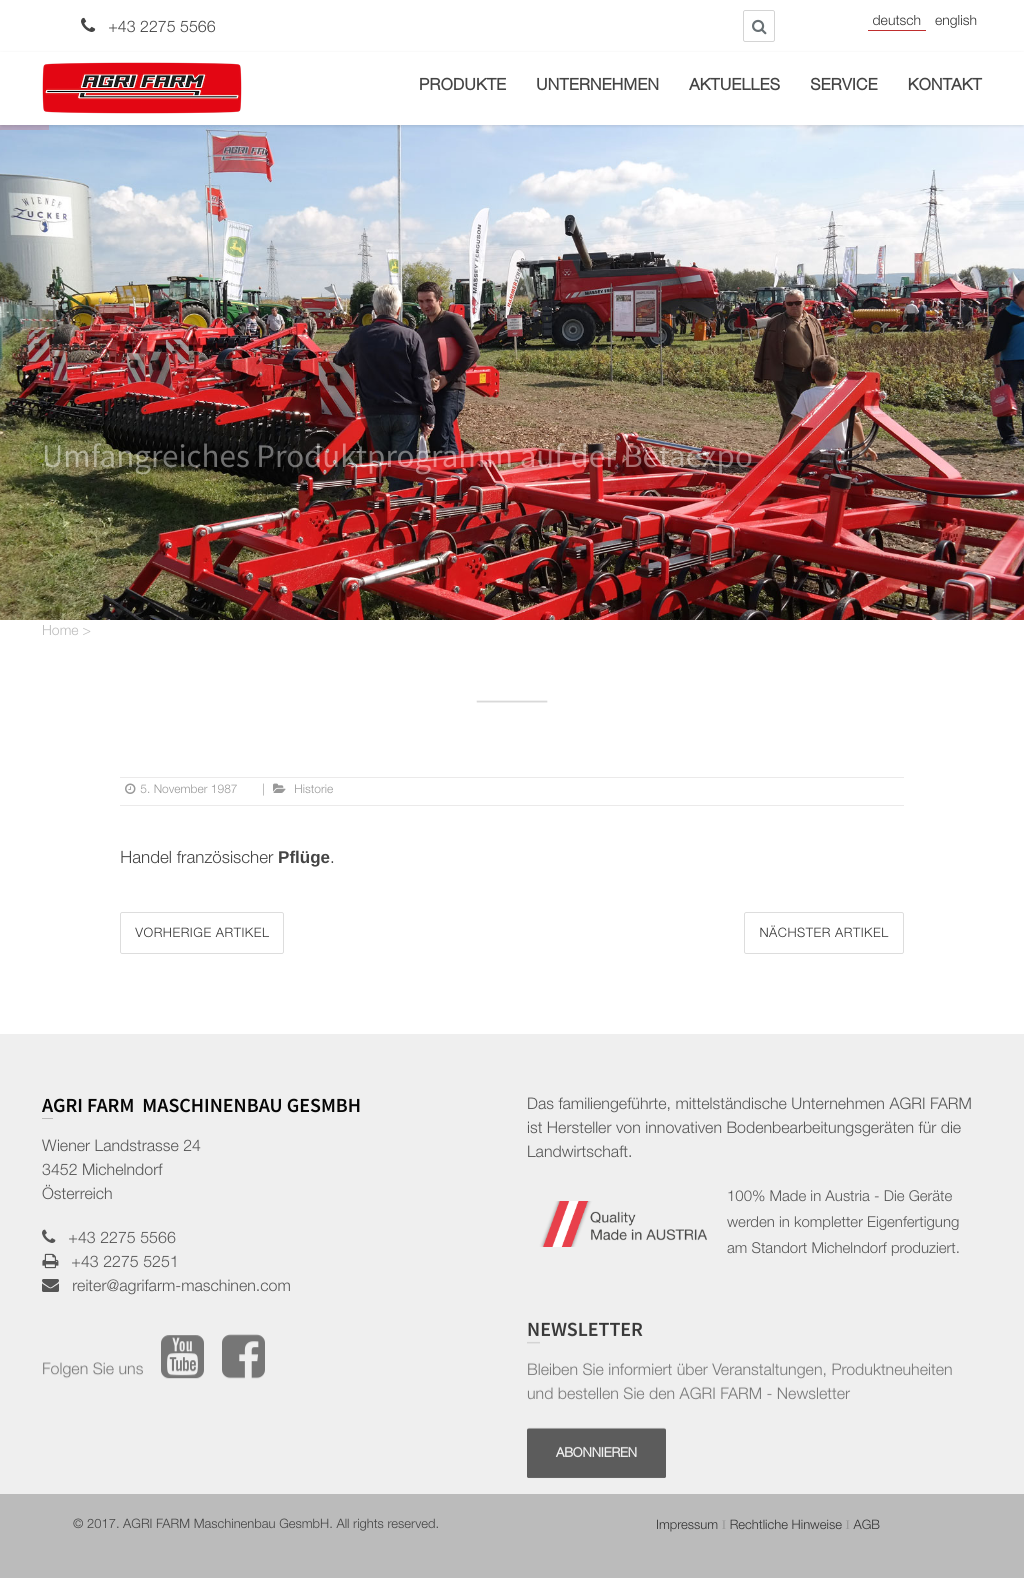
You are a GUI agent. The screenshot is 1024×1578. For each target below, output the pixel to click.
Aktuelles (734, 87)
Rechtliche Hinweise (786, 1526)
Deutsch (897, 23)
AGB (866, 1526)
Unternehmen (597, 87)
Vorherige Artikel (202, 934)
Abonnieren (596, 1498)
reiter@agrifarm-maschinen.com (175, 1288)
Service (844, 87)
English (956, 23)
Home (60, 633)
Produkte (462, 87)
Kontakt (945, 87)
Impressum (687, 1526)
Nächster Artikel (823, 934)
